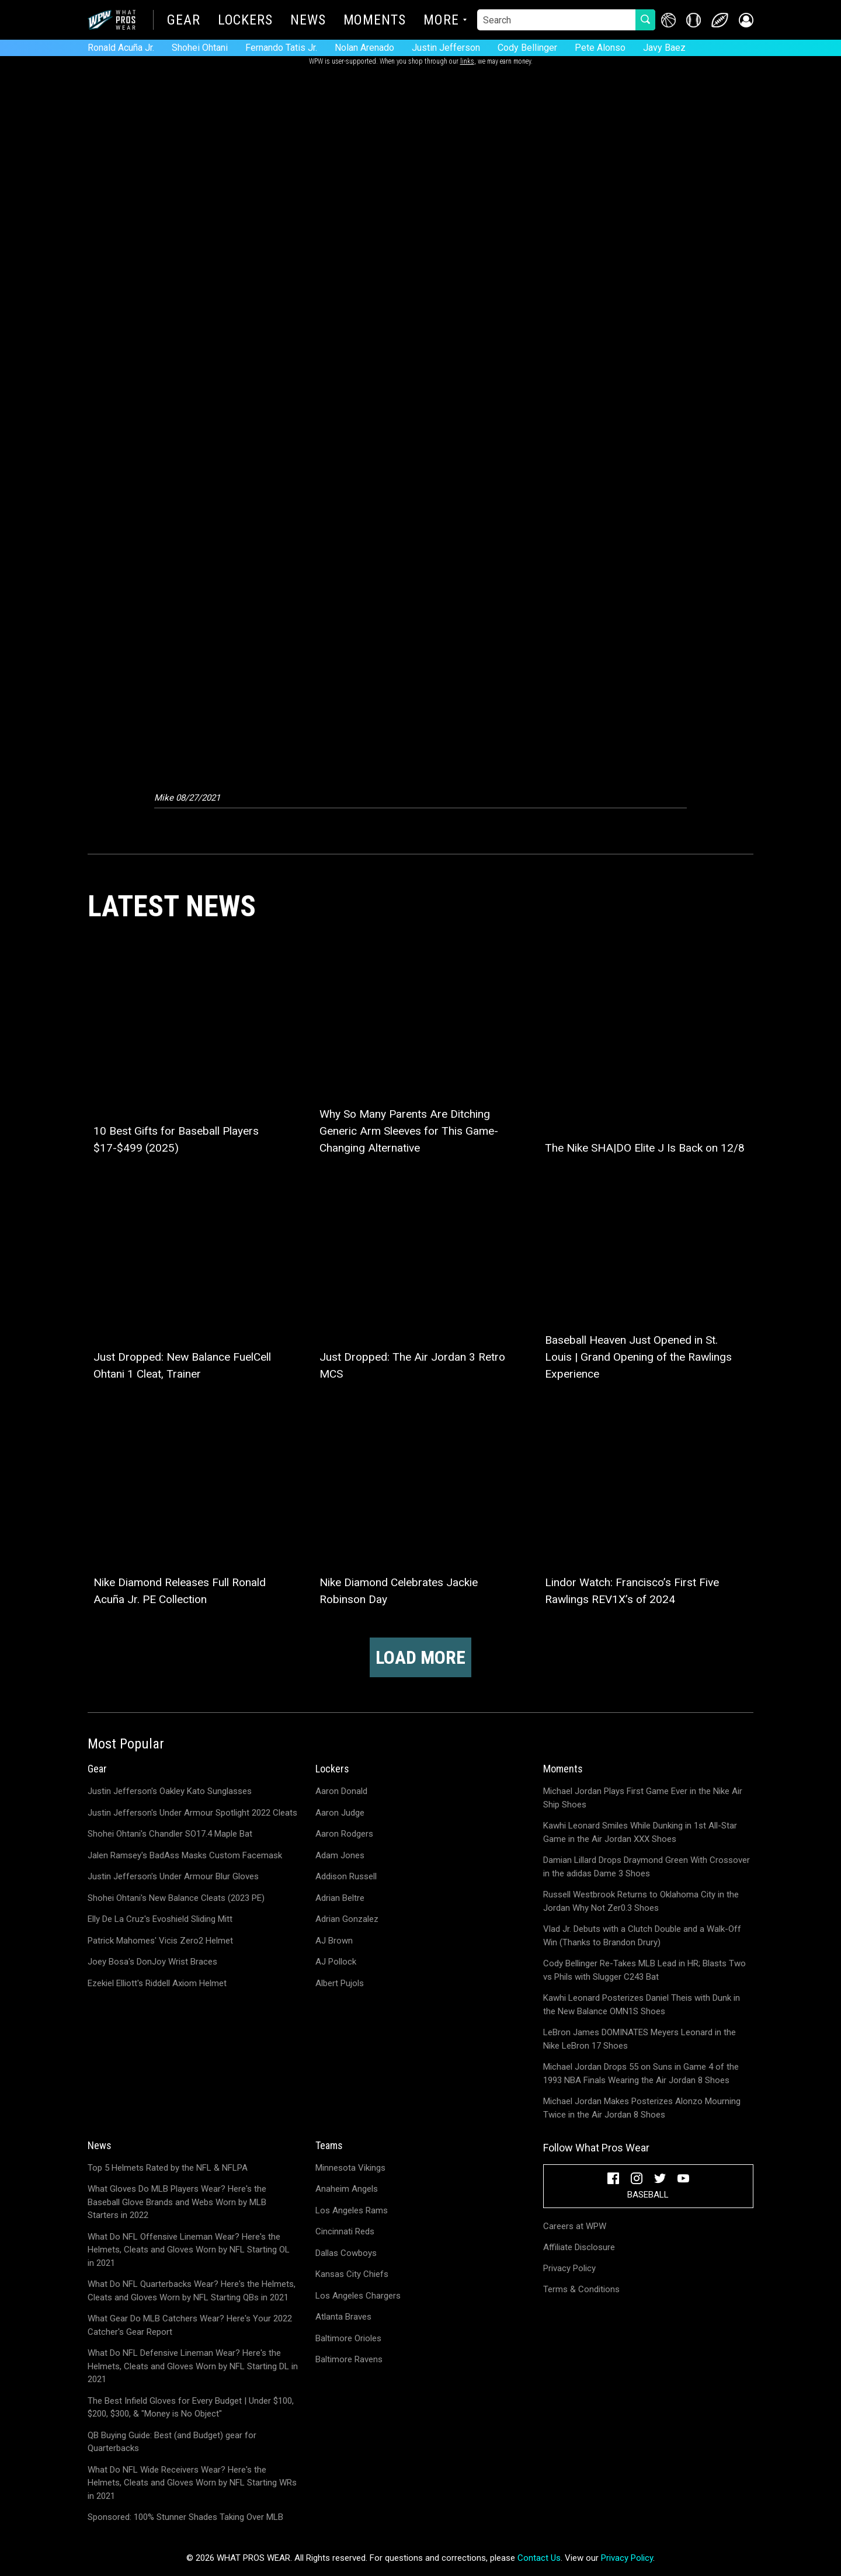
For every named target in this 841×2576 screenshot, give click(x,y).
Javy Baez (664, 47)
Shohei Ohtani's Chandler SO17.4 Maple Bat (170, 1833)
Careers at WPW (574, 2226)
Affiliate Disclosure (579, 2247)
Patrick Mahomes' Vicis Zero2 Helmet (160, 1940)
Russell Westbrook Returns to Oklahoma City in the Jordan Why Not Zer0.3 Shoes (641, 1901)
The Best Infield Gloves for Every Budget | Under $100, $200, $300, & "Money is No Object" (191, 2407)
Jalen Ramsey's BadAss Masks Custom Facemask (185, 1855)
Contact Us (539, 2558)
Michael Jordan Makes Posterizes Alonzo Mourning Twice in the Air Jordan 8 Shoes (642, 2108)
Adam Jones (339, 1855)
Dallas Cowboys (346, 2253)
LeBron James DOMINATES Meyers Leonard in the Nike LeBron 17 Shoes (639, 2039)
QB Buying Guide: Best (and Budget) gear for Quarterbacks (172, 2442)
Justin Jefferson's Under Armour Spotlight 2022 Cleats (192, 1812)
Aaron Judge (339, 1812)
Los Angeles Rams (351, 2210)
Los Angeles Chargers (358, 2295)
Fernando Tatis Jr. (281, 47)
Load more (420, 1657)
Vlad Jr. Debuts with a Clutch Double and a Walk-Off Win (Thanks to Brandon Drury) (642, 1936)
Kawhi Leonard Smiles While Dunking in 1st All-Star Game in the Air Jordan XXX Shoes (640, 1832)
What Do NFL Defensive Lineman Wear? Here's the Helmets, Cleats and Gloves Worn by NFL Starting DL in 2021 (193, 2366)
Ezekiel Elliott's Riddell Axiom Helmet (157, 1983)
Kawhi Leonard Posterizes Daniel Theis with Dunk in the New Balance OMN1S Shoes (641, 2005)
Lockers (245, 21)
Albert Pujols (339, 1983)
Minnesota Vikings (350, 2168)
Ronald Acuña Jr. (121, 47)
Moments (374, 21)
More (441, 21)
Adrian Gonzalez (346, 1919)
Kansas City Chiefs (351, 2274)
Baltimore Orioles (348, 2338)
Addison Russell (346, 1876)
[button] (746, 20)
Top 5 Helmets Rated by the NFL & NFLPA (168, 2168)
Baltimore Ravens (349, 2359)
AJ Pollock (335, 1961)
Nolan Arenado (364, 47)
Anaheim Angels (346, 2189)
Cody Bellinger (527, 47)
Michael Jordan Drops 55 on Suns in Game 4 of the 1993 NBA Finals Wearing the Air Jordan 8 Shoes (641, 2073)
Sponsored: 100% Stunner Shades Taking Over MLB (185, 2517)
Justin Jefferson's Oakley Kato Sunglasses (170, 1791)
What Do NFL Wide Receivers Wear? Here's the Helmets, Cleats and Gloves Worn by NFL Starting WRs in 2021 (192, 2482)
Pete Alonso (600, 47)
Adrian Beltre (339, 1898)
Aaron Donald (341, 1791)
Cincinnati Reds (344, 2231)
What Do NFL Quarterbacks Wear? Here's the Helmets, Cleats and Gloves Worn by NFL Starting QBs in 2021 (192, 2291)
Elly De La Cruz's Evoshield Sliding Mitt (160, 1919)
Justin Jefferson (446, 47)
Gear (183, 21)
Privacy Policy (569, 2268)
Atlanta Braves (343, 2316)
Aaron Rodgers (344, 1833)
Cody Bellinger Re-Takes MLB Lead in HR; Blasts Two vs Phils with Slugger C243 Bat (644, 1970)
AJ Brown (334, 1940)
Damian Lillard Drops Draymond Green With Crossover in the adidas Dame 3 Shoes (646, 1867)
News (308, 21)
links (467, 61)
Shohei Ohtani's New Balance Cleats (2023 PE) (176, 1898)
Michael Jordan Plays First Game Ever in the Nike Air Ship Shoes (642, 1798)
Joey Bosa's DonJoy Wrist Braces (152, 1961)
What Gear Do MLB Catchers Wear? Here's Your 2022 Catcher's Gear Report (190, 2325)
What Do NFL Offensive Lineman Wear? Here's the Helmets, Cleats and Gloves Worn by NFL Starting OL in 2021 (189, 2249)
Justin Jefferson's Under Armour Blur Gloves (173, 1876)
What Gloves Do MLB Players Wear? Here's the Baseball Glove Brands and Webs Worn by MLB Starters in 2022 (177, 2202)
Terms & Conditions (581, 2289)
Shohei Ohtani (200, 47)
